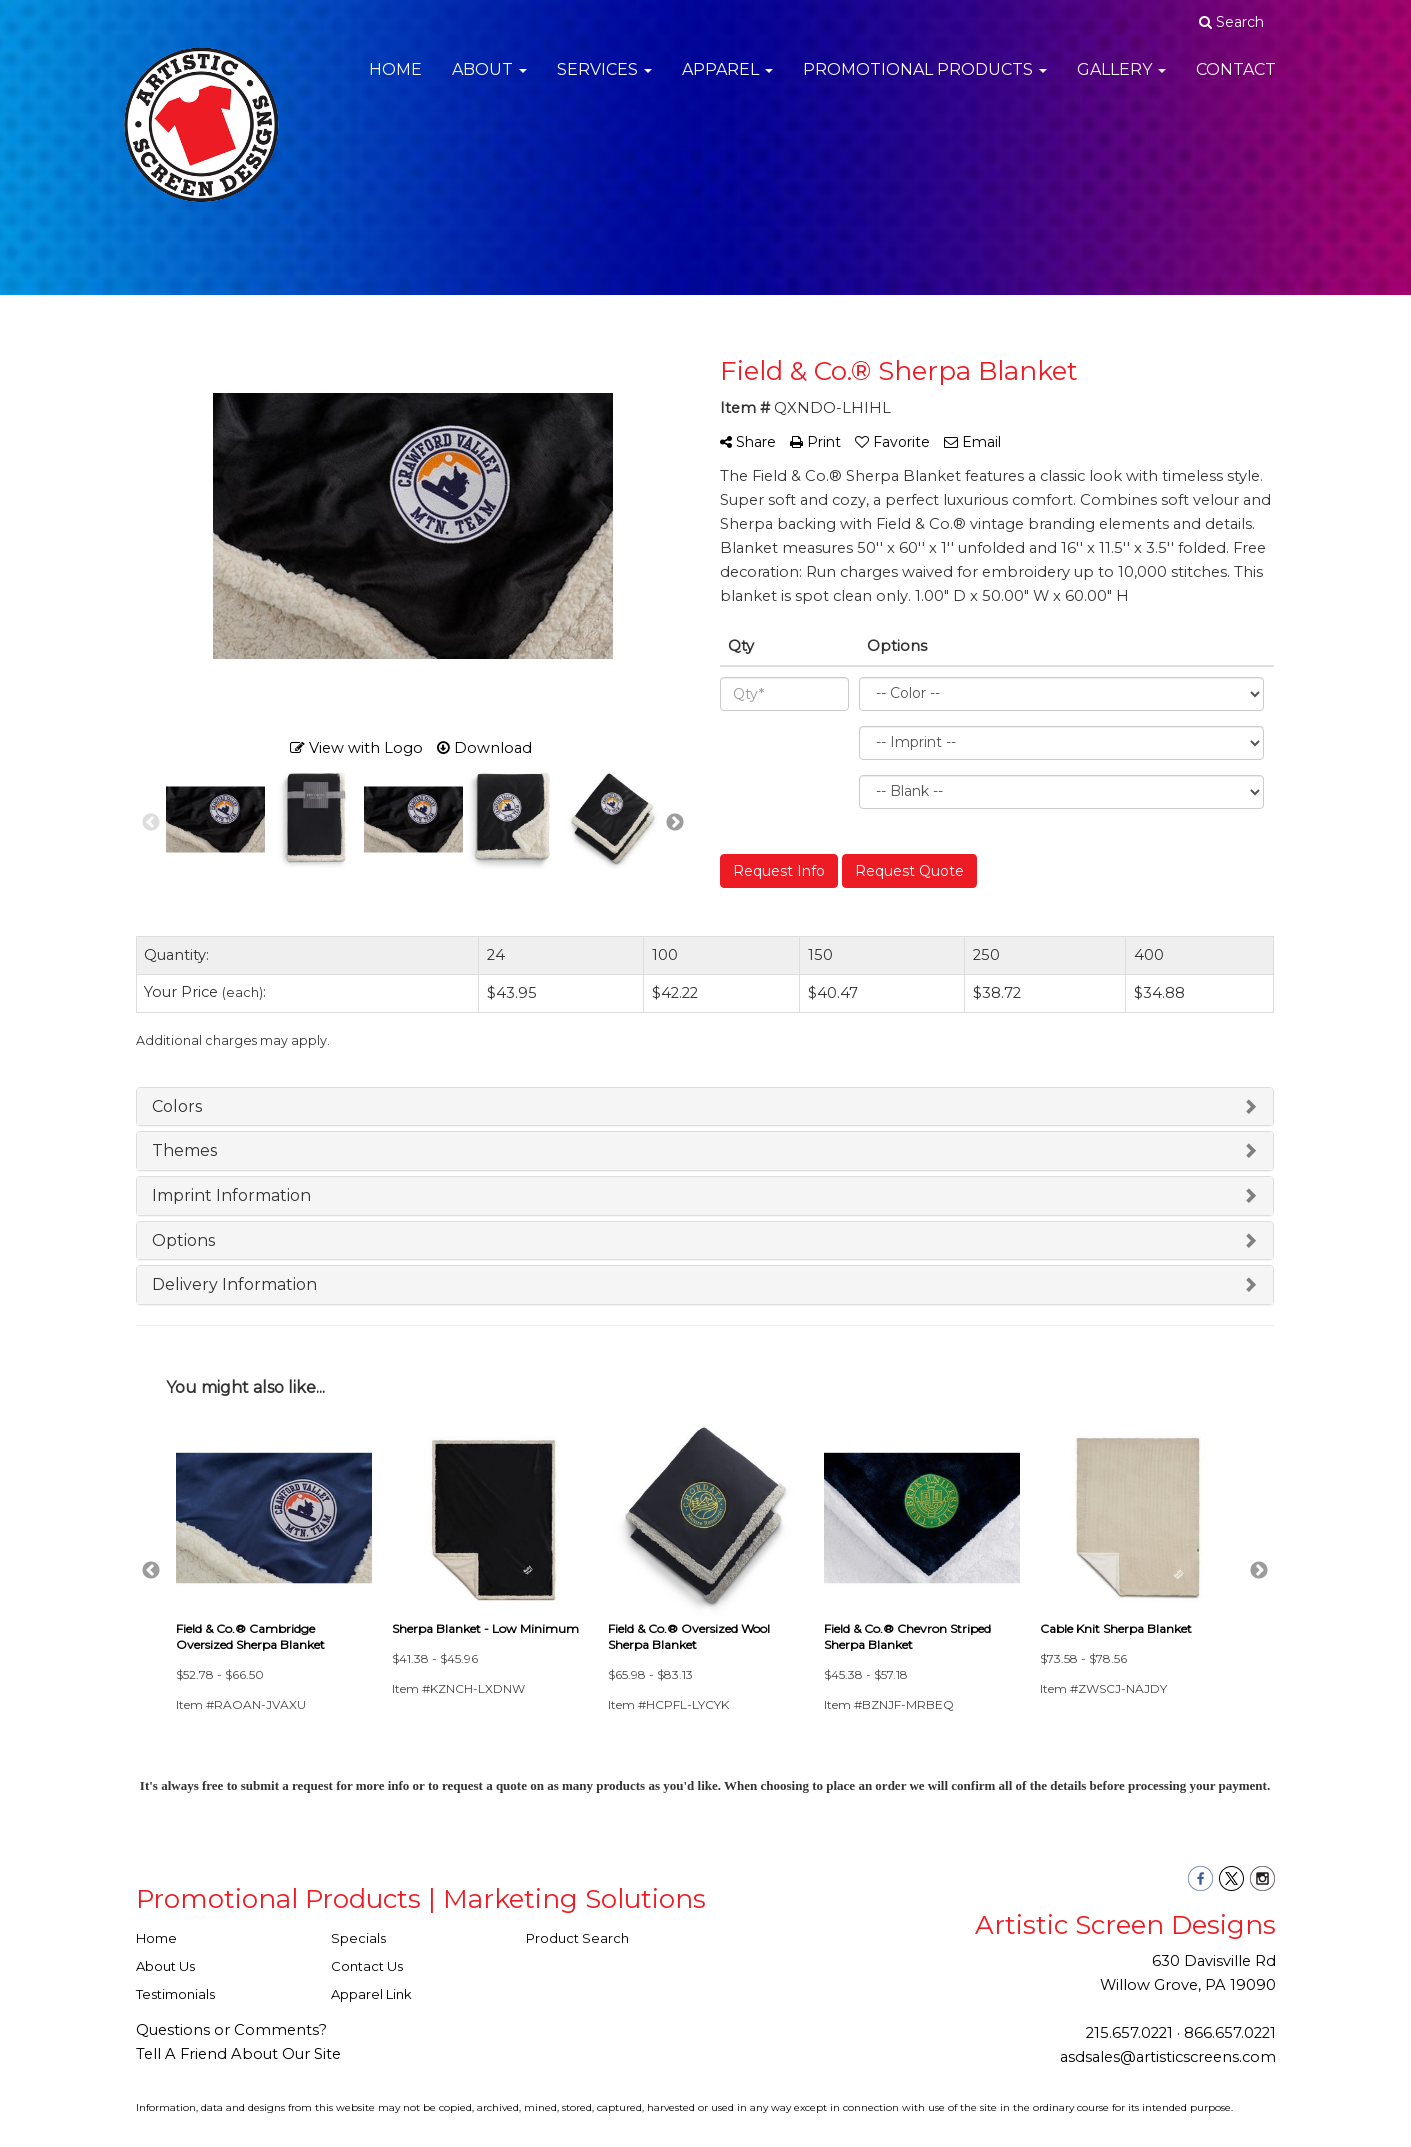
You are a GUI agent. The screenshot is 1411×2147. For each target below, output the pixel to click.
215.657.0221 (1129, 2033)
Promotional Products (925, 79)
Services (604, 79)
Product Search (577, 1938)
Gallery (1121, 79)
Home (395, 79)
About (489, 79)
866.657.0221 (1230, 2033)
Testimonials (175, 1994)
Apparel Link (371, 1994)
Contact (1236, 79)
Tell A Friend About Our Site (238, 2054)
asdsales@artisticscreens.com (1168, 2057)
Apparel (727, 79)
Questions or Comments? (231, 2030)
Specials (358, 1938)
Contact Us (367, 1966)
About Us (165, 1966)
